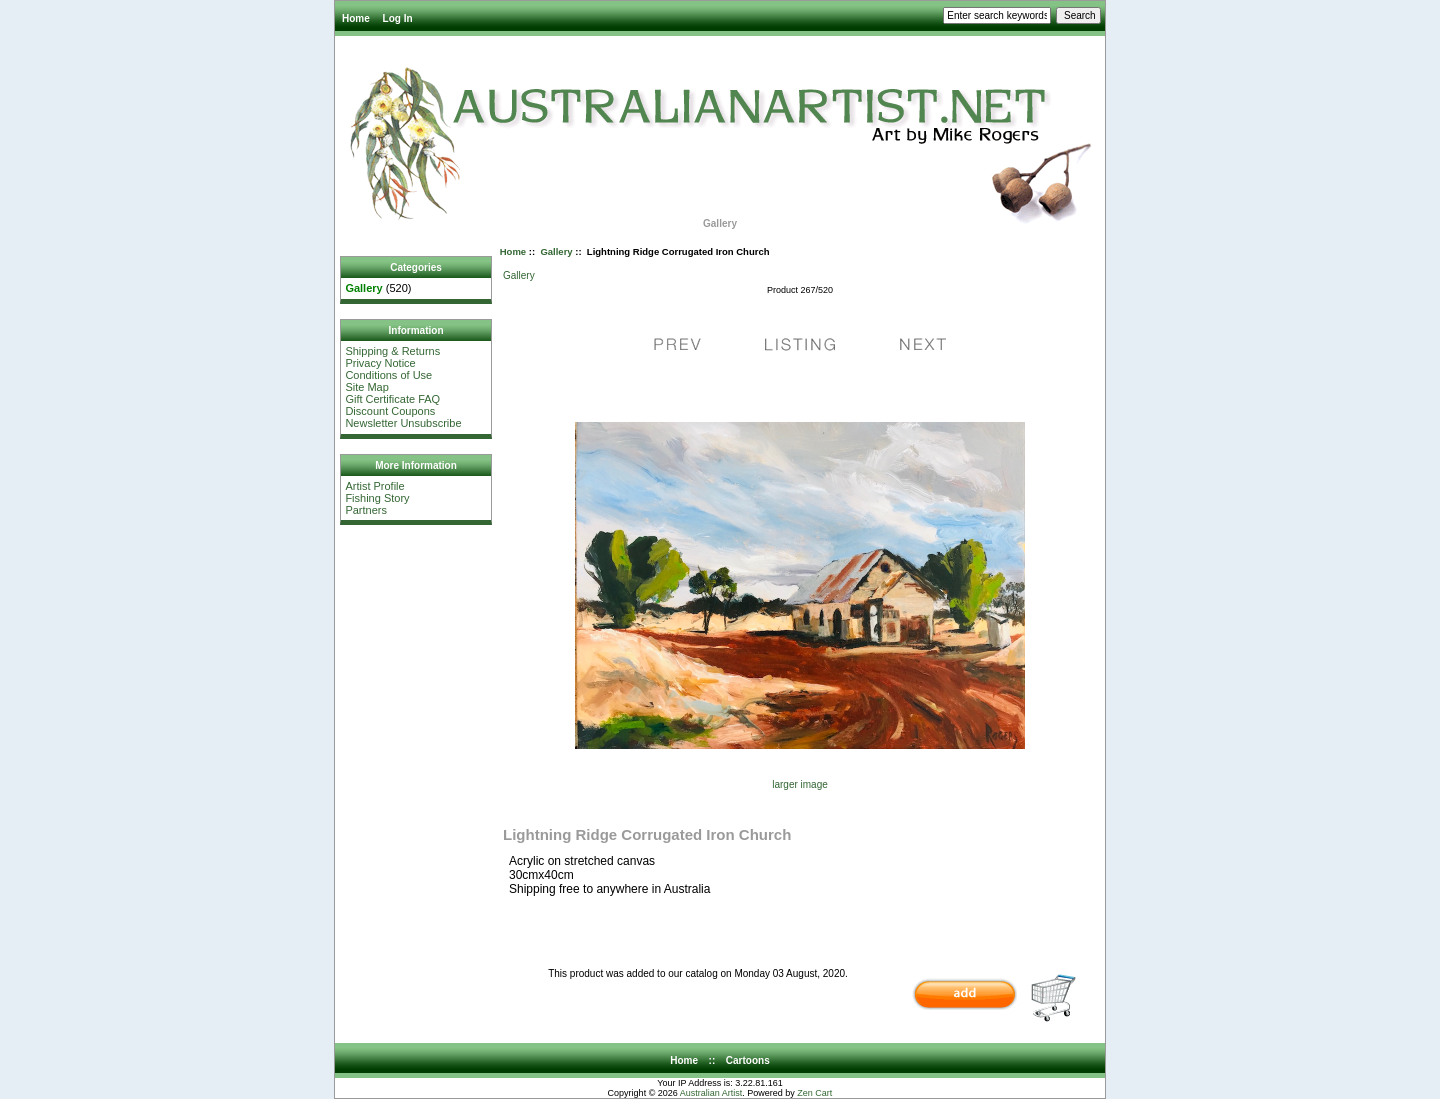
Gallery (556, 251)
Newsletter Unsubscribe (403, 423)
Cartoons (748, 1060)
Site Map (366, 387)
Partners (366, 510)
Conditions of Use (388, 375)
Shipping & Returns (392, 351)
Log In (398, 18)
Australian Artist (711, 1093)
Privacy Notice (380, 363)
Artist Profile (374, 486)
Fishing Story (377, 498)
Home (356, 18)
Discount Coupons (390, 411)
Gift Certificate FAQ (392, 399)
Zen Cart (814, 1093)
